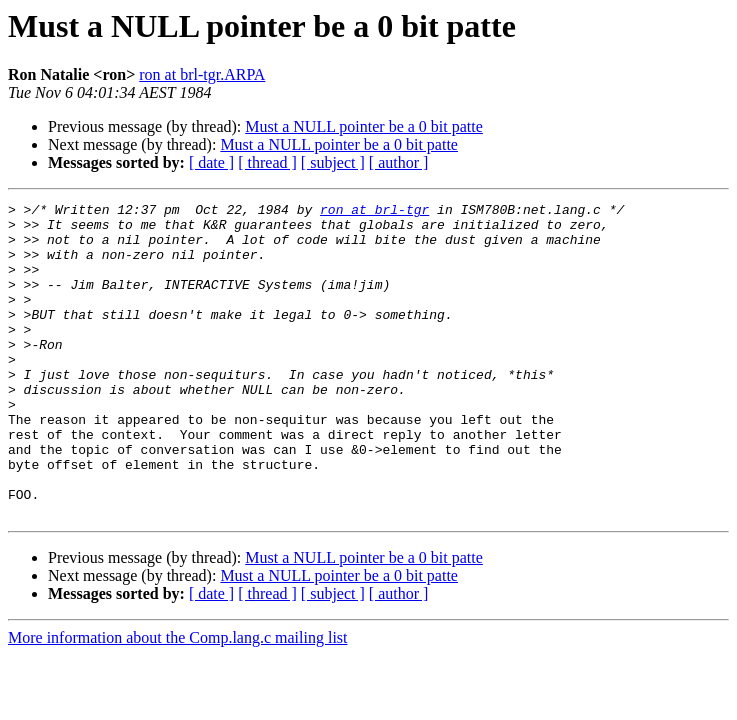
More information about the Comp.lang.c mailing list (178, 700)
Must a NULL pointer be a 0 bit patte (364, 126)
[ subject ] (333, 162)
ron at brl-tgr (374, 212)
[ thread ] (267, 162)
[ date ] (211, 162)
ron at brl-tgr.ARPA (202, 74)
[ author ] (399, 162)
